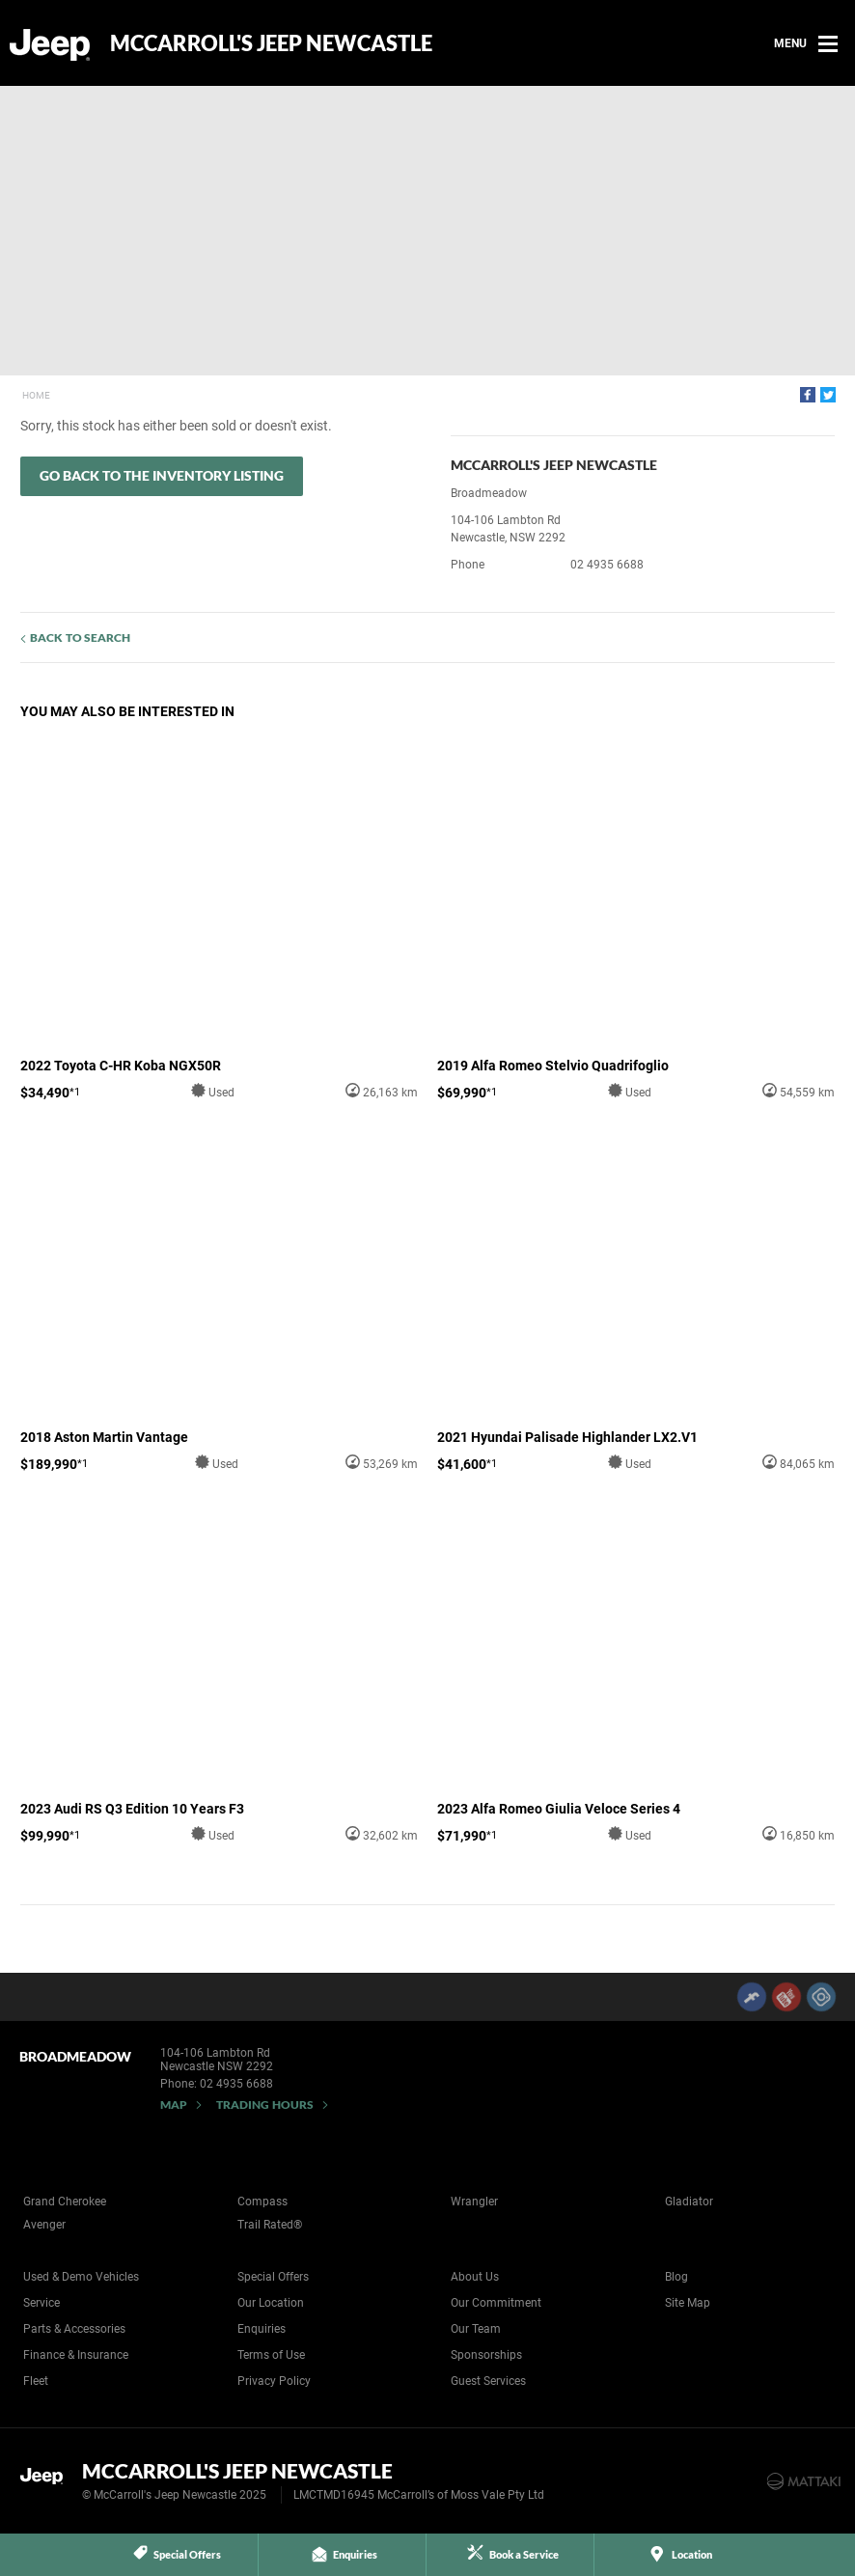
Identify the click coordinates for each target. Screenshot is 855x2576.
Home (36, 395)
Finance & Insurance (75, 2355)
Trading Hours (265, 2104)
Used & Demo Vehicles (81, 2277)
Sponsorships (486, 2355)
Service (41, 2303)
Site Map (687, 2303)
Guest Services (488, 2381)
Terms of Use (271, 2355)
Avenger (44, 2224)
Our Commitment (496, 2303)
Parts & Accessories (74, 2329)
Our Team (476, 2329)
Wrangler (474, 2201)
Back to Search (80, 637)
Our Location (270, 2303)
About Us (475, 2277)
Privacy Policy (274, 2381)
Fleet (35, 2381)
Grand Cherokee (64, 2201)
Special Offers (273, 2277)
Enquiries (261, 2329)
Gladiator (689, 2201)
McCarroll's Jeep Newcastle (271, 43)
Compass (262, 2201)
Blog (676, 2277)
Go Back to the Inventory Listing (162, 475)
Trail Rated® (269, 2224)
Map (173, 2104)
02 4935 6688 (607, 564)
